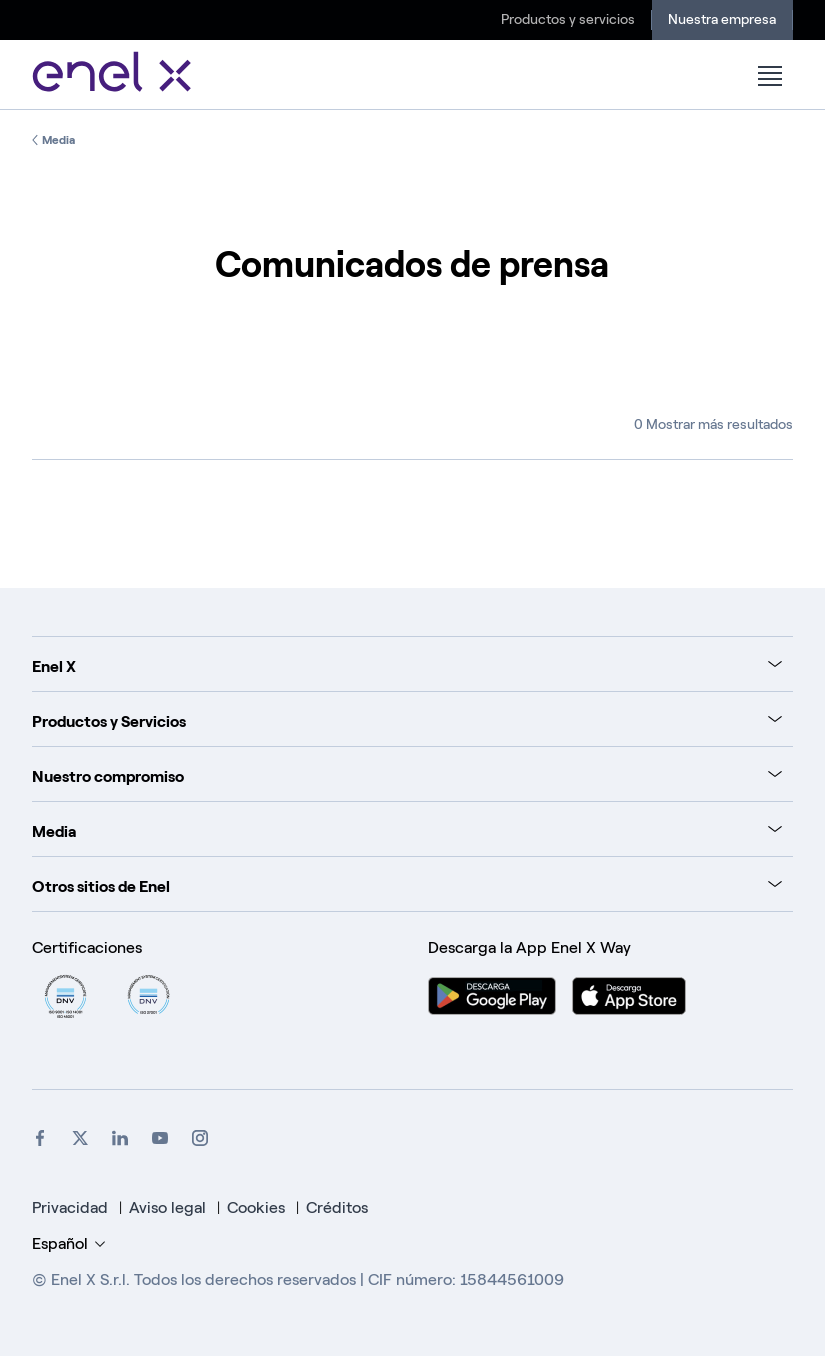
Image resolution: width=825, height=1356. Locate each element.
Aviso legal (167, 1207)
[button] (769, 76)
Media (58, 140)
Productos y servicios (568, 19)
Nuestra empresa (722, 19)
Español (68, 1243)
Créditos (337, 1207)
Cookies (258, 1207)
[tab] (407, 664)
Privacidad (70, 1207)
